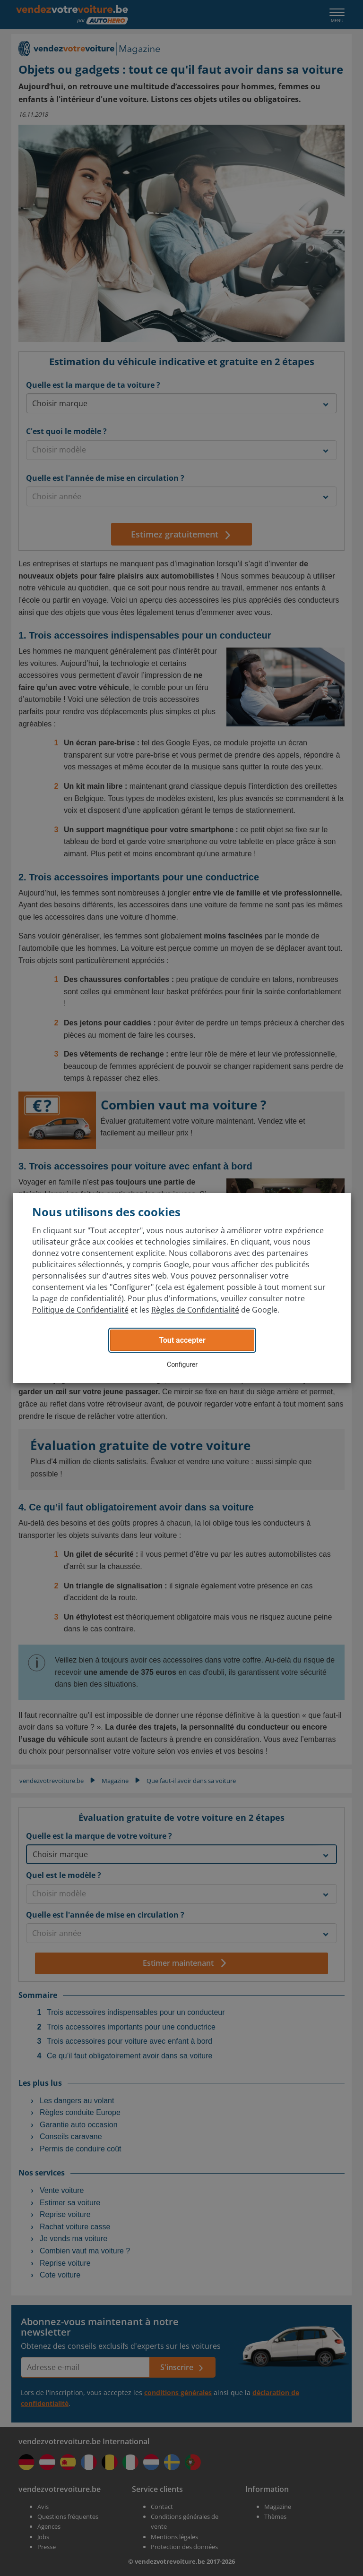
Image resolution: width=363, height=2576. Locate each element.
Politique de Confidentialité (80, 1310)
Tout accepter (182, 1340)
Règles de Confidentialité (195, 1310)
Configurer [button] (182, 1364)
